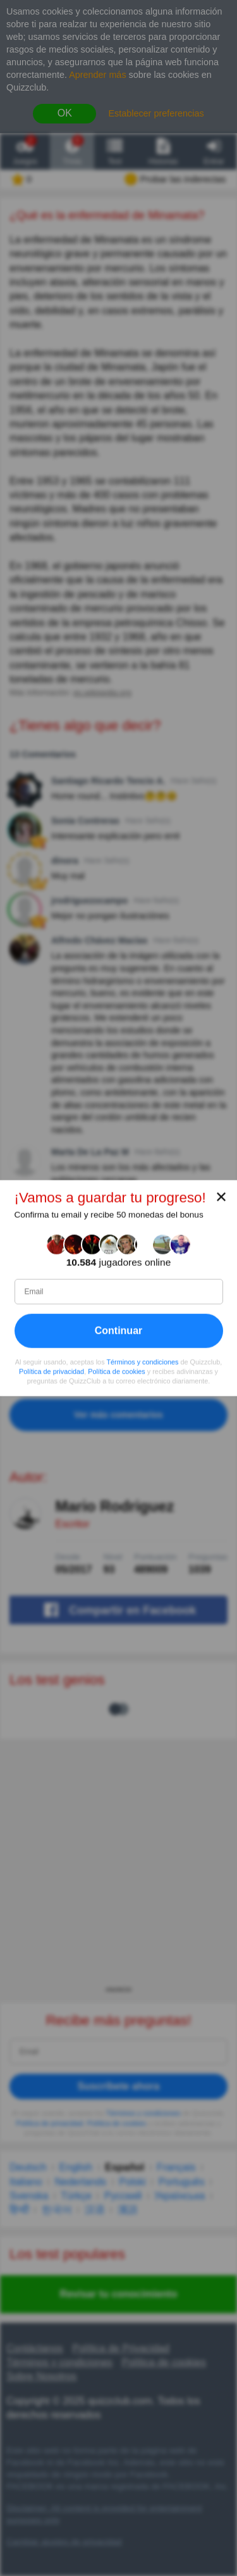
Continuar (119, 1330)
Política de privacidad (51, 1371)
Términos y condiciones (142, 1362)
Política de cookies (116, 1371)
